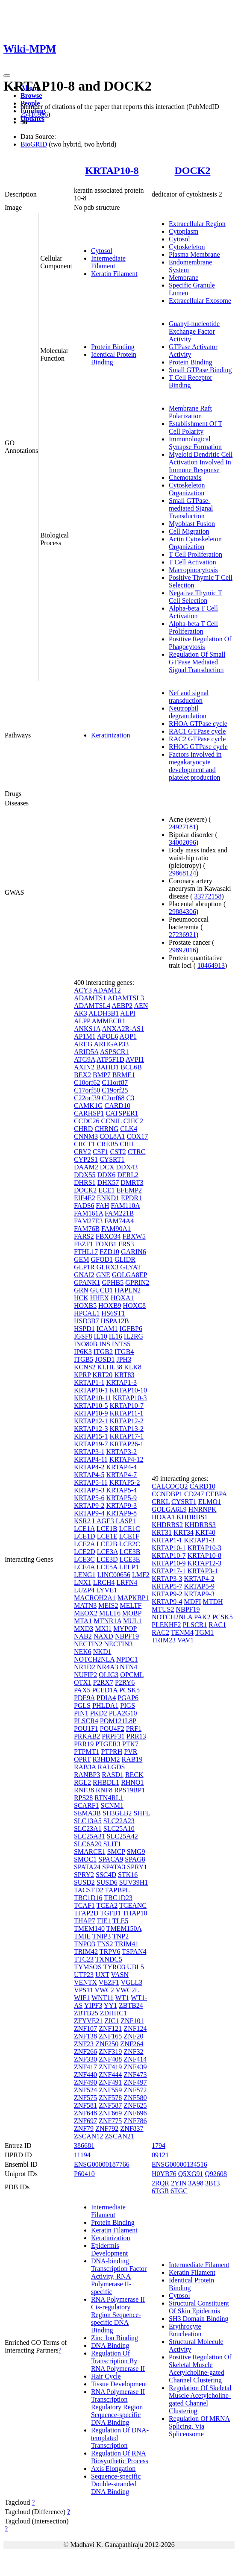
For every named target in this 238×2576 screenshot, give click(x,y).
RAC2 (160, 1632)
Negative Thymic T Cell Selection (195, 596)
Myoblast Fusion (192, 523)
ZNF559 (110, 2090)
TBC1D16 (88, 1897)
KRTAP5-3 (89, 1490)
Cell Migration (189, 531)
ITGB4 (124, 1351)
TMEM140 (89, 1928)
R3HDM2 (106, 1759)
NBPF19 (127, 1636)
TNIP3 (101, 1936)
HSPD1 (84, 1328)
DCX (107, 1167)
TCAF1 (84, 1905)
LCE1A (84, 1528)
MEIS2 (108, 1605)
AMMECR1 (109, 1021)
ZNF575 (85, 2097)
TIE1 (104, 1920)
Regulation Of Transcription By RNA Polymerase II (118, 2361)
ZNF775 (110, 2120)
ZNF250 (106, 2043)
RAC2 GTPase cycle (197, 739)
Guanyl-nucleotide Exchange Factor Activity (194, 331)
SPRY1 (137, 1867)
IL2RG (133, 1336)
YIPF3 (93, 2005)
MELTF (130, 1605)
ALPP (82, 1021)
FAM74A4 (119, 1221)
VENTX (85, 1982)
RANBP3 (87, 1774)
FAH (102, 1205)
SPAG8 (135, 1859)
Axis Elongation (113, 2468)
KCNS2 (85, 1367)
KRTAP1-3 (121, 1382)
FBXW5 (133, 1236)
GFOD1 (102, 1259)
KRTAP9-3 (121, 1505)
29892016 (182, 950)
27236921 (182, 934)
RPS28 (83, 1797)
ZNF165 (110, 2036)
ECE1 (106, 1190)
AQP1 (128, 1036)
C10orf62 (87, 1082)
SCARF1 (86, 1805)
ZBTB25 (86, 2013)
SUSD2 (84, 1882)
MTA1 (83, 1620)
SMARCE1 (90, 1851)
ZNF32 (133, 2051)
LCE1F (129, 1536)
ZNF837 (131, 2128)
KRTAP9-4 (89, 1513)
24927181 (182, 827)
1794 (158, 2145)
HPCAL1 (87, 1313)
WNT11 (102, 1997)
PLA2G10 (123, 1713)
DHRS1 (85, 1182)
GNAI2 (84, 1274)
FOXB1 (106, 1244)
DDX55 (85, 1174)
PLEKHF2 (166, 1624)
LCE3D (107, 1559)
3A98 (195, 2183)
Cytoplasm (183, 231)
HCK (81, 1297)
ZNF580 (135, 2097)
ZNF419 (110, 2067)
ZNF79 (84, 2128)
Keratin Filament (114, 273)
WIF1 (82, 1997)
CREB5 (107, 1144)
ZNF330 (85, 2059)
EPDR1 (131, 1197)
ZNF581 (85, 2105)
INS (104, 1344)
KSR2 (82, 1520)
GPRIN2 (137, 1282)
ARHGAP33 (111, 1044)
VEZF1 (109, 1982)
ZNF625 (135, 2105)
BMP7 (102, 1074)
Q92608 (216, 2173)
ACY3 (83, 990)
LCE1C (129, 1528)
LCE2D (84, 1551)
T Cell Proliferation (195, 554)
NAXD (103, 1636)
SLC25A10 (119, 1828)
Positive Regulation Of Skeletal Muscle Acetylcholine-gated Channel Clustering (200, 2368)
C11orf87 (115, 1082)
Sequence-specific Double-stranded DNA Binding (116, 2484)
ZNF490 (85, 2082)
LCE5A (107, 1567)
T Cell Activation (192, 562)
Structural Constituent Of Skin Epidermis (199, 2307)
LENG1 (85, 1574)
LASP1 (126, 1520)
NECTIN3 (118, 1644)
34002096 (182, 842)
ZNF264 (131, 2043)
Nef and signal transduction (189, 696)
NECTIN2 (88, 1644)
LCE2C (129, 1544)
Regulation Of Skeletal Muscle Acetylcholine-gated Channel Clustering (200, 2399)
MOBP (131, 1613)
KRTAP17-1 (126, 1436)
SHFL (141, 1813)
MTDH (213, 1601)
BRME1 (123, 1074)
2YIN (178, 2183)
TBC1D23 (118, 1897)
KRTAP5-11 (91, 1482)
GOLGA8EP (129, 1274)
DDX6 (106, 1174)
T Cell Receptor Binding (190, 381)
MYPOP (125, 1628)
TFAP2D (86, 1913)
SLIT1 (112, 1844)
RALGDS (111, 1767)
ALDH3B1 (103, 1013)
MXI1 (103, 1628)
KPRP (82, 1374)
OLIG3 (108, 1674)
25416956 (34, 114)
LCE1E (107, 1536)
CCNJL (111, 1121)
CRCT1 (84, 1144)
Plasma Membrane (194, 254)
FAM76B (87, 1228)
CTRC (137, 1151)
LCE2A (84, 1544)
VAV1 (185, 1640)
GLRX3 (108, 1267)
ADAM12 (107, 990)
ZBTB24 (131, 2005)
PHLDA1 (105, 1705)
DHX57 (108, 1182)
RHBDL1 (106, 1782)
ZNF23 (84, 2043)
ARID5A (86, 1051)
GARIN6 (133, 1251)
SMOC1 (85, 1859)
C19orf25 (115, 1090)
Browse (31, 95)
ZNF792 (106, 2128)
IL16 (115, 1336)
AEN (141, 1005)
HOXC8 (134, 1305)
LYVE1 (106, 1590)
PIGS (127, 1705)
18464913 (211, 965)
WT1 (122, 1997)
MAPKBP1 (133, 1597)
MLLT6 (109, 1613)
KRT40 (205, 1532)
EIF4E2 (84, 1197)
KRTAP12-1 (91, 1421)
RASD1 (112, 1774)
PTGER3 (107, 1744)
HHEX (99, 1297)
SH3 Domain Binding (199, 2318)
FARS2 (84, 1236)
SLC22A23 (119, 1820)
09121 (160, 2155)
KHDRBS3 (200, 1524)
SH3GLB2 (117, 1813)
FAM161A (88, 1213)
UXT (102, 1974)
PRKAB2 (87, 1736)
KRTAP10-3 (130, 1397)
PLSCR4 (86, 1720)
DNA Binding (110, 2345)
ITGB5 (83, 1359)
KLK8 (132, 1367)
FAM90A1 (116, 1228)
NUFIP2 (85, 1674)
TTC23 (84, 1959)
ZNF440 (85, 2074)
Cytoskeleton (187, 246)
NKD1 (102, 1651)
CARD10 (117, 1105)
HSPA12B (115, 1321)
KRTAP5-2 (124, 1482)
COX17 (137, 1136)
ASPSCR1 (114, 1051)
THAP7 (84, 1920)
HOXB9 (109, 1305)
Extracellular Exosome (200, 300)
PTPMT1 (87, 1751)
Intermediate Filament (108, 262)
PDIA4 (106, 1697)
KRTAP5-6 (89, 1497)
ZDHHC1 (113, 2013)
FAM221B (119, 1213)
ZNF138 (85, 2036)
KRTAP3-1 (89, 1451)
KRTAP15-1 (91, 1436)
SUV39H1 (133, 1882)
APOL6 (107, 1036)
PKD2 (98, 1713)
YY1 (110, 2005)
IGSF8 (83, 1336)
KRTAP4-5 (89, 1474)
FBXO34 (108, 1236)
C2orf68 (113, 1097)
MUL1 (132, 1620)
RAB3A (85, 1767)
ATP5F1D (110, 1059)
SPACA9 (110, 1859)
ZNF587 (110, 2105)
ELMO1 (209, 1501)
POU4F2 (112, 1728)
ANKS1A (87, 1028)
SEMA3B (87, 1813)
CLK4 (128, 1128)
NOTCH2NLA (94, 1659)
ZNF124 (135, 2028)
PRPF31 (113, 1736)
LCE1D (84, 1536)
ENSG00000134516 (179, 2164)
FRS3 (126, 1244)
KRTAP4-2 (89, 1467)
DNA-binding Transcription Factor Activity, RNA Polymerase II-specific (119, 2276)
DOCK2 (192, 170)
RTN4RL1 (108, 1797)
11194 (82, 2155)
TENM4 (182, 1632)
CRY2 (82, 1151)
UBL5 (135, 1967)
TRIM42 (86, 1951)
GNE (103, 1274)
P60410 (84, 2173)
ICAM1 (107, 1328)
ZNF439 (135, 2067)
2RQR (160, 2183)
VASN (120, 1974)
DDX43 (127, 1167)
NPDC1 (127, 1659)
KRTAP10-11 (92, 1397)
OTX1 (82, 1682)
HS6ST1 (113, 1313)
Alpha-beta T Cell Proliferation (193, 627)
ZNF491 (110, 2082)
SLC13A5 (88, 1820)
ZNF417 (85, 2067)
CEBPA (216, 1494)
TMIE (82, 1936)
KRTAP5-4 (121, 1490)
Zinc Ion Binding (114, 2337)
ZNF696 (135, 2113)
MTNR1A (107, 1620)
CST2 (118, 1151)
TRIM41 (126, 1943)
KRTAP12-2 (126, 1421)
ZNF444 (110, 2074)
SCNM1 (112, 1805)
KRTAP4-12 (126, 1459)
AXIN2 (84, 1067)
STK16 (128, 1874)
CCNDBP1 (167, 1494)
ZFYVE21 (88, 2020)
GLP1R (84, 1267)
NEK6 (82, 1651)
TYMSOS (88, 1967)
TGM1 (204, 1632)
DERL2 (127, 1174)
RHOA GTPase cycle (198, 723)
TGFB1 (110, 1913)
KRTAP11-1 (126, 1413)
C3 (130, 1097)
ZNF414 (135, 2059)
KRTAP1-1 (89, 1382)
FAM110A (125, 1205)
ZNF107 (85, 2028)
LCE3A (107, 1551)
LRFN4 (126, 1582)
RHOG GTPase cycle (198, 746)
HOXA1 (122, 1297)
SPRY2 (84, 1874)
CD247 (194, 1494)
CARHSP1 (89, 1113)
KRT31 (162, 1532)
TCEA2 (107, 1905)
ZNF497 (135, 2082)
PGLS (82, 1705)
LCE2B (107, 1544)
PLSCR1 (194, 1624)
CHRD (83, 1128)
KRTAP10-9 (91, 1413)
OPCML (132, 1674)
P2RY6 (125, 1682)
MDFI (192, 1601)
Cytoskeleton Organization (187, 489)
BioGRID (34, 144)
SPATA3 (113, 1867)
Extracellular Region (197, 223)
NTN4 (128, 1667)
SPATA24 (87, 1867)
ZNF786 (135, 2120)
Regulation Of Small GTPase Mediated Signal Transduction (197, 662)
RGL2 (82, 1782)
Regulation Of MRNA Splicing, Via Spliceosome (199, 2426)
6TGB (160, 2190)
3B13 (212, 2183)
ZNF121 (110, 2028)
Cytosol (101, 250)
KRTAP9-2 (89, 1505)
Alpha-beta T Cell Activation (193, 612)
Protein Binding (113, 346)
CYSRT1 (112, 1159)
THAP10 (135, 1913)
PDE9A (84, 1697)
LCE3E (130, 1559)
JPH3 (123, 1359)
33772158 (208, 896)
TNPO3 (84, 1943)
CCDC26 (87, 1121)
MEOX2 (85, 1613)
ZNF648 (85, 2113)
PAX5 (82, 1690)
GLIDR (125, 1259)
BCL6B (131, 1067)
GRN (81, 1290)
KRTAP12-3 (91, 1428)
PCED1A (105, 1690)
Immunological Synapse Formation (195, 442)
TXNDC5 (108, 1959)
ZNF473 (135, 2074)
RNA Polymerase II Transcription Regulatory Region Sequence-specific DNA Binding (118, 2407)
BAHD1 (107, 1067)
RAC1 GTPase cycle (197, 731)
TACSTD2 (88, 1890)
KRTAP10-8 (111, 170)
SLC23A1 (88, 1828)
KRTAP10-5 (91, 1405)
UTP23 (84, 1974)
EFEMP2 (129, 1190)
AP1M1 (85, 1036)
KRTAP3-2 (121, 1451)
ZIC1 (111, 2020)
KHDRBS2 (167, 1524)
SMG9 (136, 1851)
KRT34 (183, 1532)
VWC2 (104, 1990)
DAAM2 (86, 1167)
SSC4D (106, 1874)
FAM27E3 (88, 1221)
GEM (81, 1259)
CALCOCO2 (170, 1486)
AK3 (80, 1013)
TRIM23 (164, 1640)
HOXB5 (85, 1305)
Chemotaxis (185, 477)
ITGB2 (103, 1351)
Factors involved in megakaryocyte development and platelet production (195, 766)
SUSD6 (107, 1882)
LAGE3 (103, 1520)
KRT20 (102, 1374)
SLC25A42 (122, 1836)
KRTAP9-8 (121, 1513)
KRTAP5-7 (167, 1586)
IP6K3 (83, 1351)
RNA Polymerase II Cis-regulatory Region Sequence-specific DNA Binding (118, 2315)
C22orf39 (87, 1097)
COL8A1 (112, 1136)
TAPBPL (117, 1890)
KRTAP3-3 (167, 1578)
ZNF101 (132, 2020)
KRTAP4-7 (121, 1474)
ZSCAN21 (119, 2136)
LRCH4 (104, 1582)
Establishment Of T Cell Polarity (195, 427)
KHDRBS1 (192, 1517)
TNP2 (120, 1936)
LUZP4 (84, 1590)
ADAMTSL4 (92, 1005)
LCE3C (84, 1559)
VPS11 (83, 1990)
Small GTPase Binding (200, 369)
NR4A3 (107, 1667)
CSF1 (100, 1151)
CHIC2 (133, 1121)
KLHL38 (110, 1367)
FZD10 (109, 1251)
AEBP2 (122, 1005)
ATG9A (84, 1059)
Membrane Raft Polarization (190, 412)
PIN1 (81, 1713)
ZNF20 (133, 2036)
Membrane (183, 277)
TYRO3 (114, 1967)
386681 (84, 2145)
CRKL (161, 1501)
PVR (130, 1751)
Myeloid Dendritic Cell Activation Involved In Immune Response (200, 462)
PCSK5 (129, 1690)
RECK (134, 1774)
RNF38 (84, 1790)
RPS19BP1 (129, 1790)
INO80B (85, 1344)
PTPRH (111, 1751)
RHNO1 (132, 1782)
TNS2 (105, 1943)
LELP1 (129, 1567)
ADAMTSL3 (126, 998)
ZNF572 (135, 2090)
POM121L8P (118, 1720)
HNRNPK (202, 1509)
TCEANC (133, 1905)
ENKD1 (108, 1197)
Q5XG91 (190, 2173)
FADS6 (84, 1205)
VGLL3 (132, 1982)
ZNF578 (110, 2097)
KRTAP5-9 (121, 1497)
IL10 (100, 1336)
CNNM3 (86, 1136)
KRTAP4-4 (121, 1467)
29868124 (182, 873)
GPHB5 (113, 1282)
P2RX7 (103, 1682)
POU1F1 (86, 1728)
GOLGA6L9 (169, 1509)
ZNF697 (85, 2120)
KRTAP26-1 (126, 1444)
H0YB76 (164, 2173)
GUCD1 (101, 1290)
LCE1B (107, 1528)
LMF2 (141, 1574)
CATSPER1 (122, 1113)
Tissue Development (119, 2384)
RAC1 (217, 1624)
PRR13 (136, 1736)
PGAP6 (128, 1697)
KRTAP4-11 (91, 1459)
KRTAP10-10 (128, 1390)
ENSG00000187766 (101, 2164)
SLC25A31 (89, 1836)
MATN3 (85, 1605)
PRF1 (133, 1728)
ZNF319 (110, 2051)
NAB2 (83, 1636)
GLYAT (130, 1267)
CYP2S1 (86, 1159)
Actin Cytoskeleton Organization (195, 542)
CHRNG (106, 1128)
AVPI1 (135, 1059)
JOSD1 (105, 1359)
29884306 (182, 911)
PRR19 (84, 1744)
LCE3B (130, 1551)
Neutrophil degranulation (187, 712)
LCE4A (84, 1567)
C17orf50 (87, 1090)
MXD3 (83, 1628)
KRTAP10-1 (91, 1390)
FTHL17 (86, 1251)
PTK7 (130, 1744)
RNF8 (104, 1790)
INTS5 (121, 1344)
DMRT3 (131, 1182)
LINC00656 (113, 1574)
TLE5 (120, 1920)
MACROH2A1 (95, 1597)
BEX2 (82, 1074)
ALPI (127, 1013)
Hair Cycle (106, 2376)
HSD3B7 (86, 1321)
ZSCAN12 (88, 2136)
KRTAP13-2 (126, 1428)
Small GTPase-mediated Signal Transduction (191, 508)
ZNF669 (110, 2113)
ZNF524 (85, 2090)
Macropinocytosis (193, 569)
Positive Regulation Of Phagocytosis (200, 642)
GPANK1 (87, 1282)
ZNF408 (110, 2059)
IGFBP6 (131, 1328)
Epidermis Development (109, 2249)
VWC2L (127, 1990)
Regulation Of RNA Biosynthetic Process (119, 2457)
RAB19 (132, 1759)
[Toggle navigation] (6, 75)
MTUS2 (163, 1609)
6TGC (179, 2190)
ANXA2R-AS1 (123, 1028)
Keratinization (110, 735)
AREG (83, 1044)
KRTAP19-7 (91, 1444)
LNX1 (82, 1582)
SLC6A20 (88, 1844)
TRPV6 (110, 1951)
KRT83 (124, 1374)
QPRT (82, 1759)
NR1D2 (84, 1667)
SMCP (116, 1851)
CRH (127, 1144)
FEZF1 (83, 1244)
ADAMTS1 (90, 998)
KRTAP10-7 (126, 1405)
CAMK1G (88, 1105)
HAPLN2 (128, 1290)
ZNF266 (85, 2051)
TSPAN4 (134, 1951)
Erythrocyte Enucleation (185, 2330)
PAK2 (202, 1617)
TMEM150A (124, 1928)
